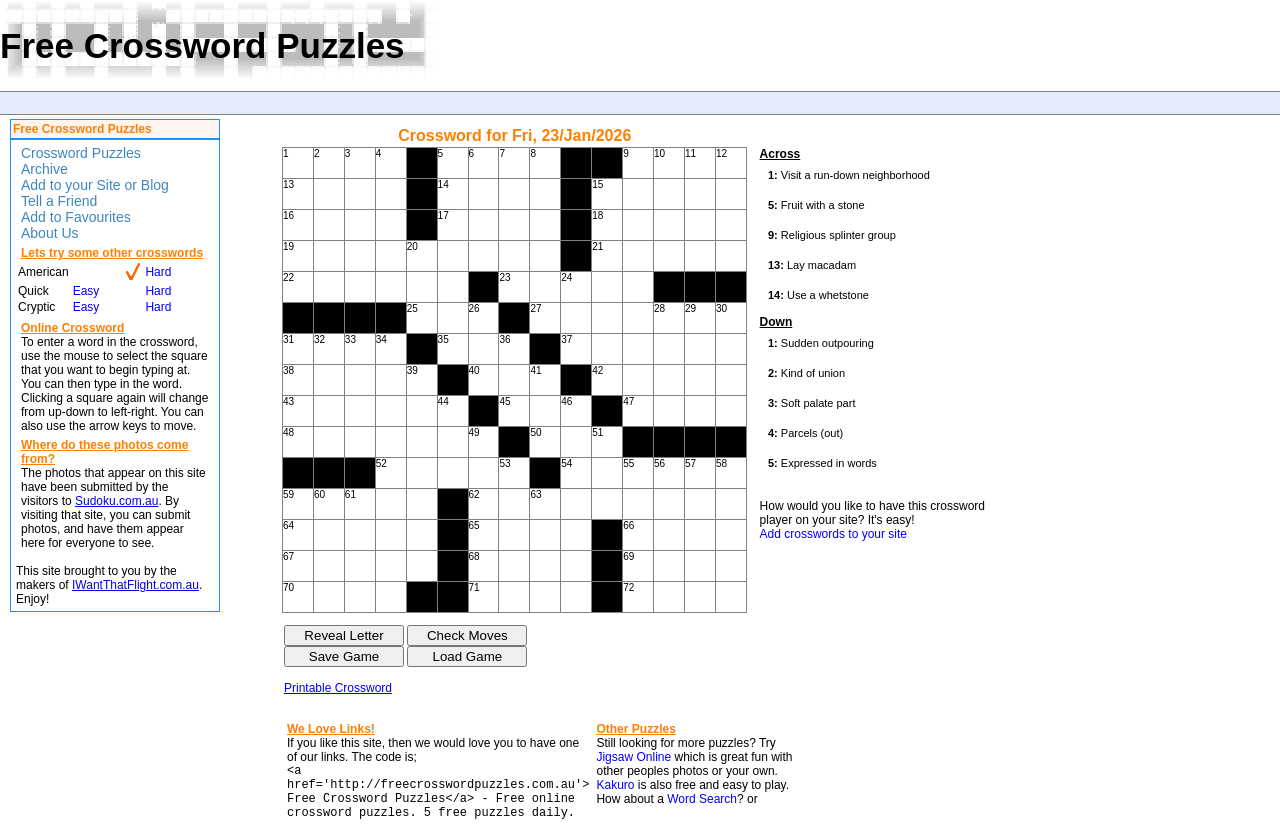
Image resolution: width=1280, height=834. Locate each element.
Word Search (702, 799)
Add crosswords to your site (833, 534)
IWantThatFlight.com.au (135, 585)
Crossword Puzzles (81, 153)
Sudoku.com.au (116, 501)
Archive (44, 169)
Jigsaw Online (633, 757)
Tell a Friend (59, 201)
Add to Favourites (76, 217)
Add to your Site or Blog (95, 185)
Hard (158, 272)
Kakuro (615, 785)
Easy (86, 291)
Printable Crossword (338, 688)
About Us (50, 233)
